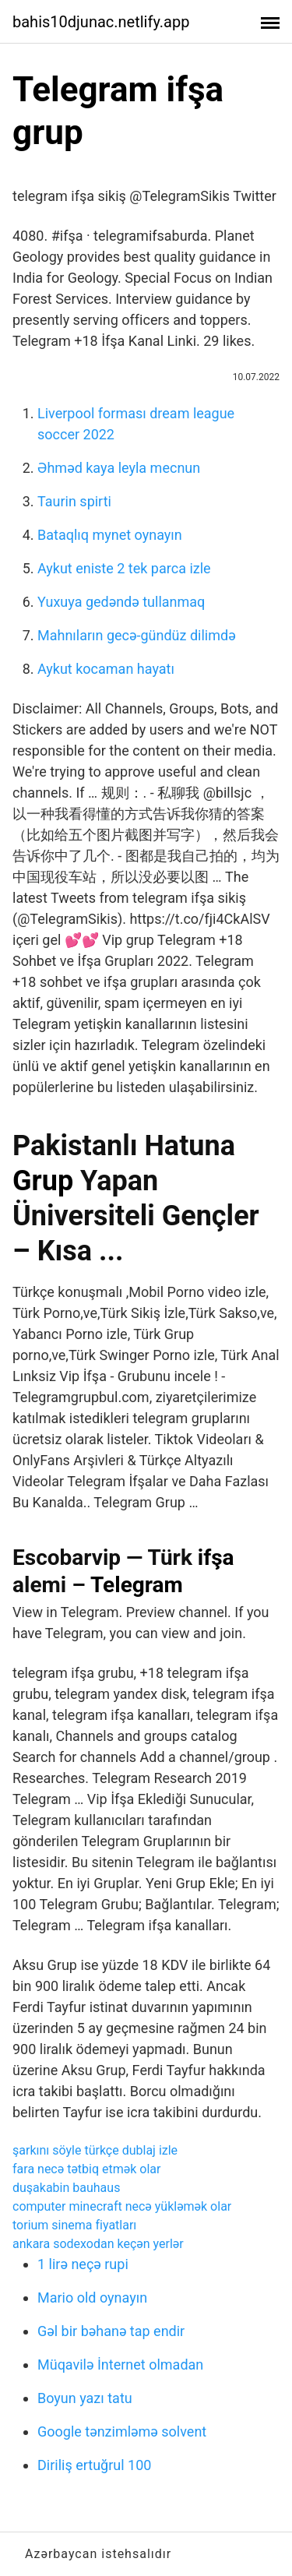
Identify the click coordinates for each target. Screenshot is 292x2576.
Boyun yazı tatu (84, 2398)
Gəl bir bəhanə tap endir (111, 2331)
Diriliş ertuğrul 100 (94, 2465)
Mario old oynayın (92, 2297)
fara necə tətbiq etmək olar (86, 2169)
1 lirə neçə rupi (82, 2264)
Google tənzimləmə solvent (121, 2431)
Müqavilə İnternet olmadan (120, 2364)
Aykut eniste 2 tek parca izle (124, 568)
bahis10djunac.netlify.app (100, 22)
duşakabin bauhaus (66, 2187)
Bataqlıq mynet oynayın (109, 535)
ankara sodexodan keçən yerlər (98, 2243)
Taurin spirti (74, 501)
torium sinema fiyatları (74, 2225)
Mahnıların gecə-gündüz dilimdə (136, 635)
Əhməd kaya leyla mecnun (118, 468)
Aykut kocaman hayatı (105, 669)
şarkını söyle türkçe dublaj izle (95, 2150)
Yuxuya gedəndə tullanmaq (121, 602)
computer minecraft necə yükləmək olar (121, 2206)
